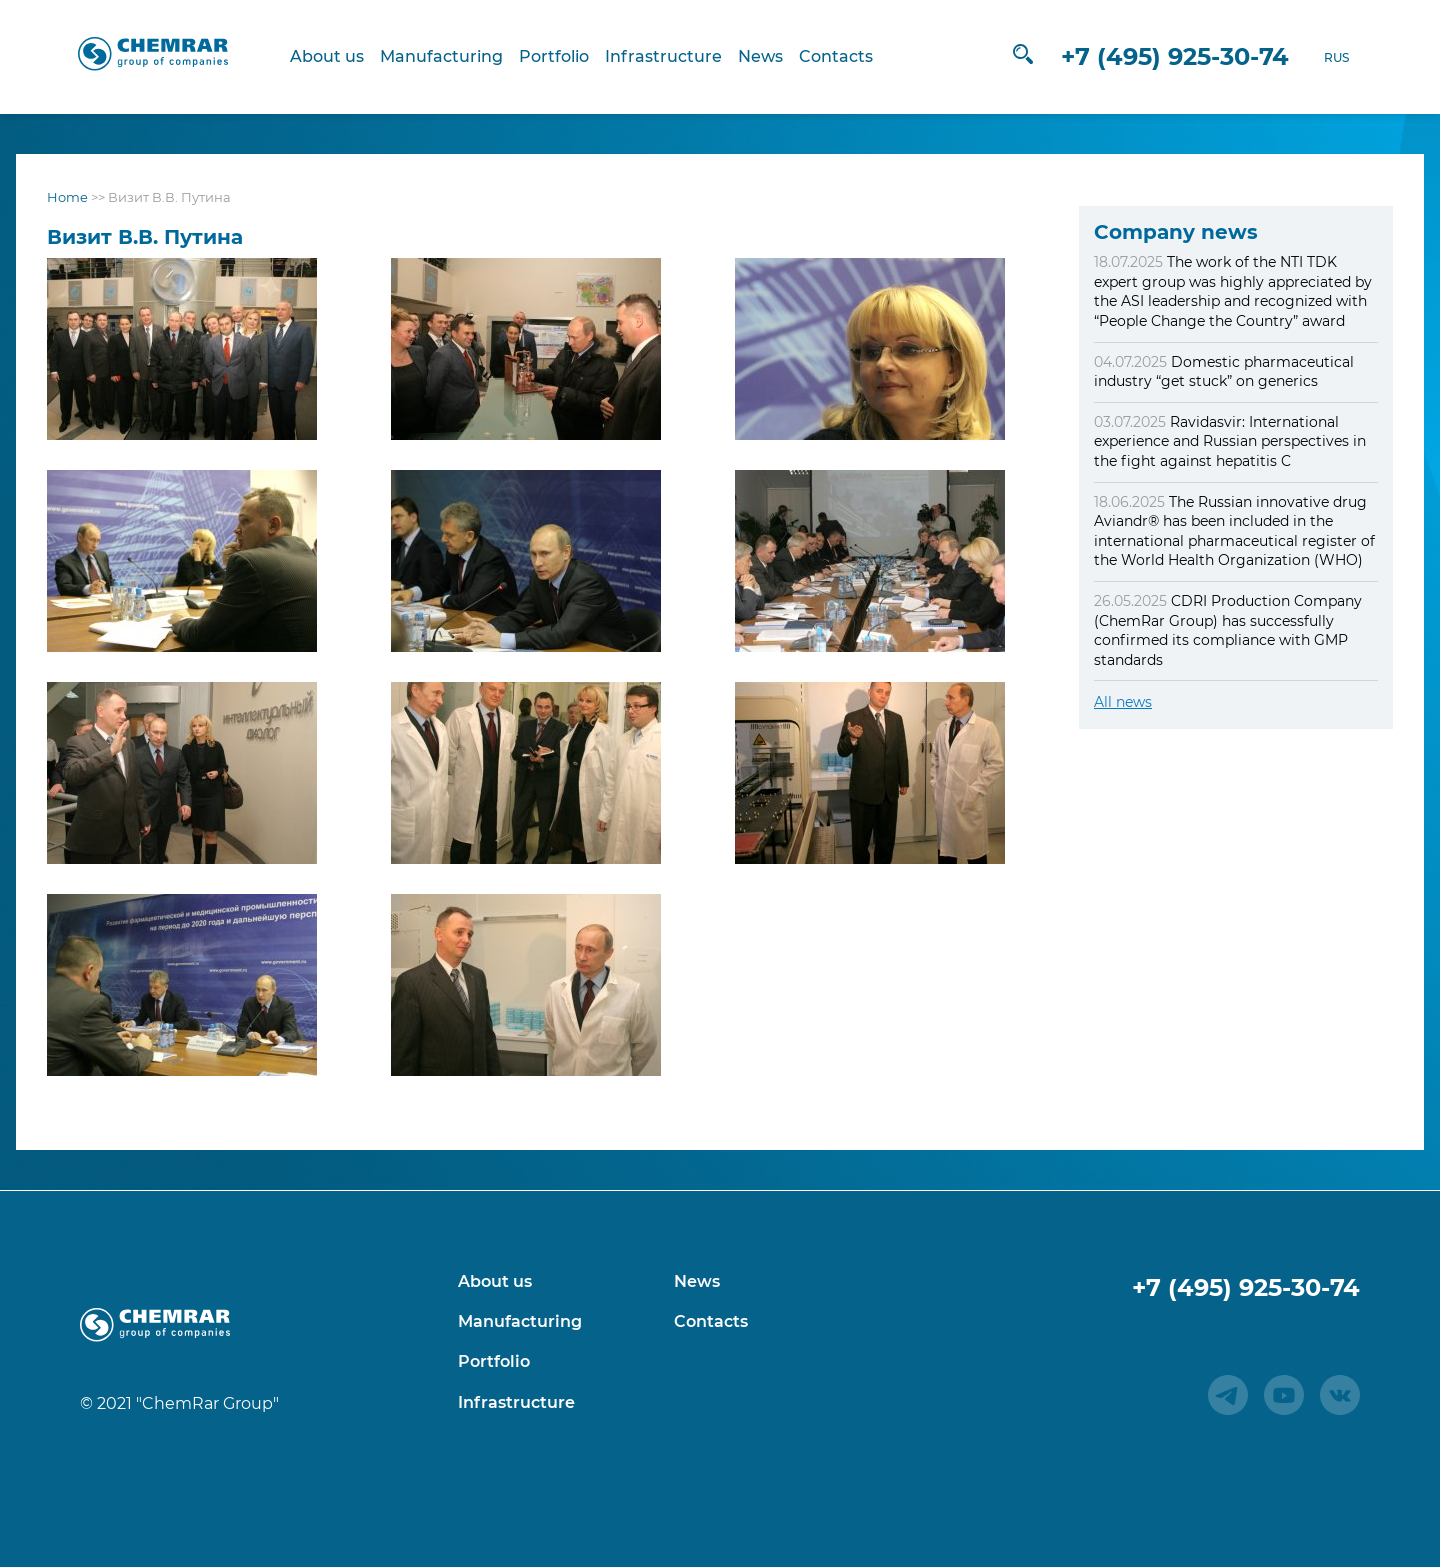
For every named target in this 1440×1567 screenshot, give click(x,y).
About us (329, 56)
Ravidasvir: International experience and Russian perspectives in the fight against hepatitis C (1230, 441)
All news (1123, 702)
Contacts (838, 56)
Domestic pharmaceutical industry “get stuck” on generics (1224, 372)
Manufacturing (443, 56)
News (762, 56)
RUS (1333, 57)
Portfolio (556, 56)
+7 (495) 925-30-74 (1172, 56)
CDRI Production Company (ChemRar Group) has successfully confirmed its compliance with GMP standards (1228, 630)
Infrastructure (665, 56)
